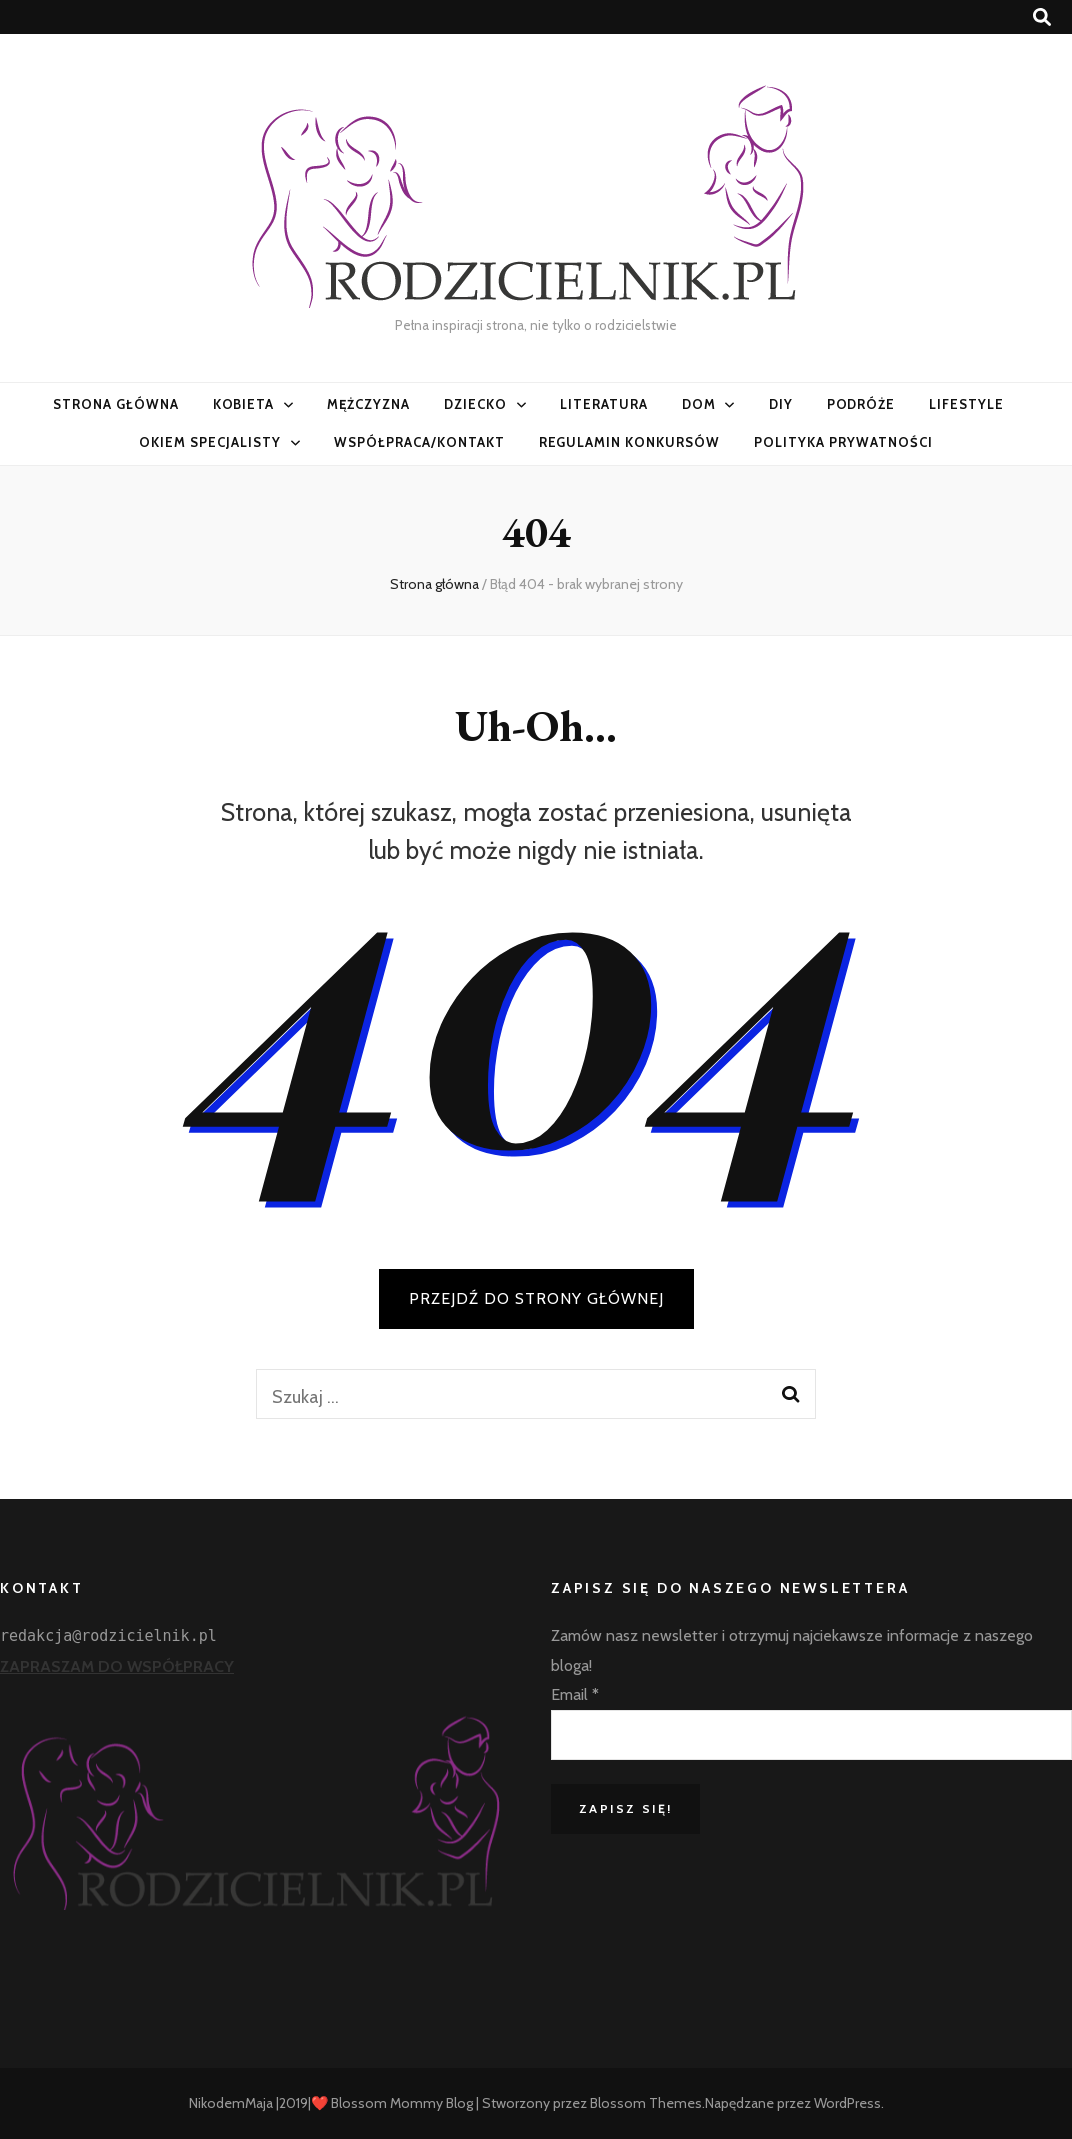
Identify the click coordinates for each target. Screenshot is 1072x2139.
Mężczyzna (368, 404)
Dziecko (475, 404)
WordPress (847, 2103)
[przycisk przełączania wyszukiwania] (1042, 17)
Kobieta (244, 404)
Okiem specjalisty (210, 442)
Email (575, 1694)
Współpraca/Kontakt (419, 442)
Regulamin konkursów (630, 442)
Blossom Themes (646, 2103)
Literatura (604, 404)
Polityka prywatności (843, 442)
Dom (699, 404)
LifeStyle (966, 404)
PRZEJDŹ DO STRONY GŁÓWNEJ (536, 1298)
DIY (781, 404)
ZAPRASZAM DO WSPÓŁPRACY (117, 1666)
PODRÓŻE (861, 404)
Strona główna (116, 404)
